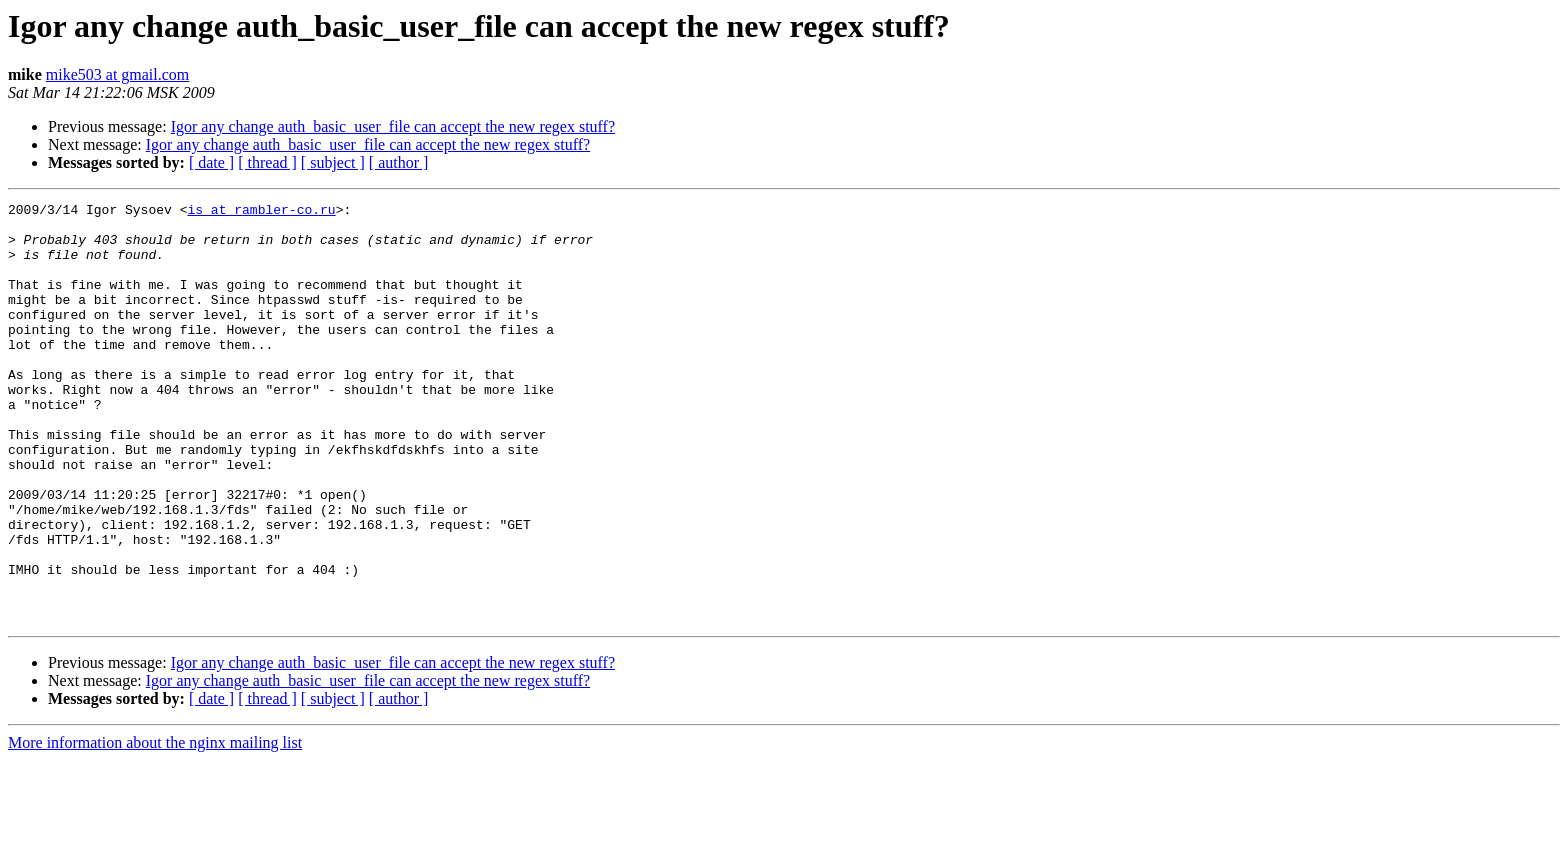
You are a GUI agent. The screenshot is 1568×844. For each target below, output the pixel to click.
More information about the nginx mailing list (155, 826)
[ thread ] (267, 162)
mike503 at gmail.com (118, 74)
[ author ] (399, 162)
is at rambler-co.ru (261, 212)
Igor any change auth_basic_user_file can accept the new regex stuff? (393, 126)
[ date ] (211, 162)
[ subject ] (333, 162)
